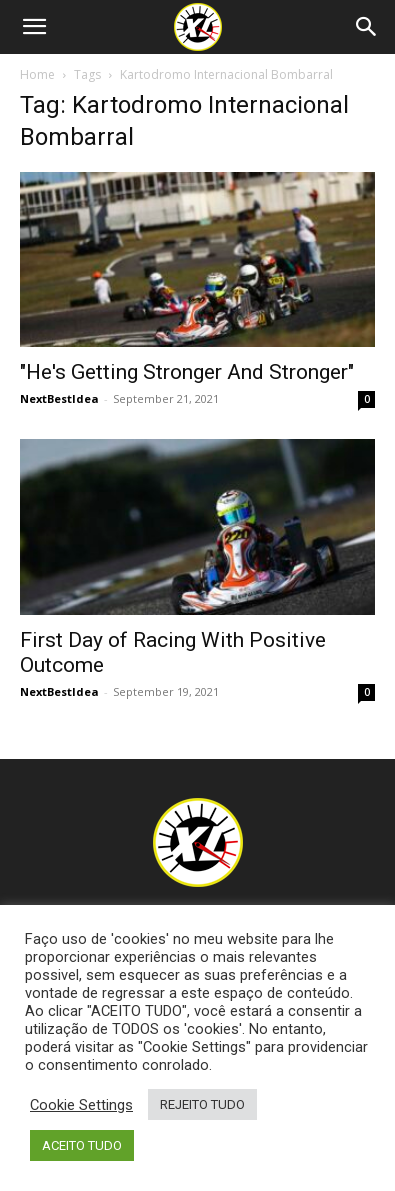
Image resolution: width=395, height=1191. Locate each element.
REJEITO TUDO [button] (202, 1104)
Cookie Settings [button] (81, 1105)
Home (37, 74)
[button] (34, 27)
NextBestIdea (59, 398)
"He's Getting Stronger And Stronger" (187, 372)
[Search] (367, 27)
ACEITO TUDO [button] (82, 1145)
